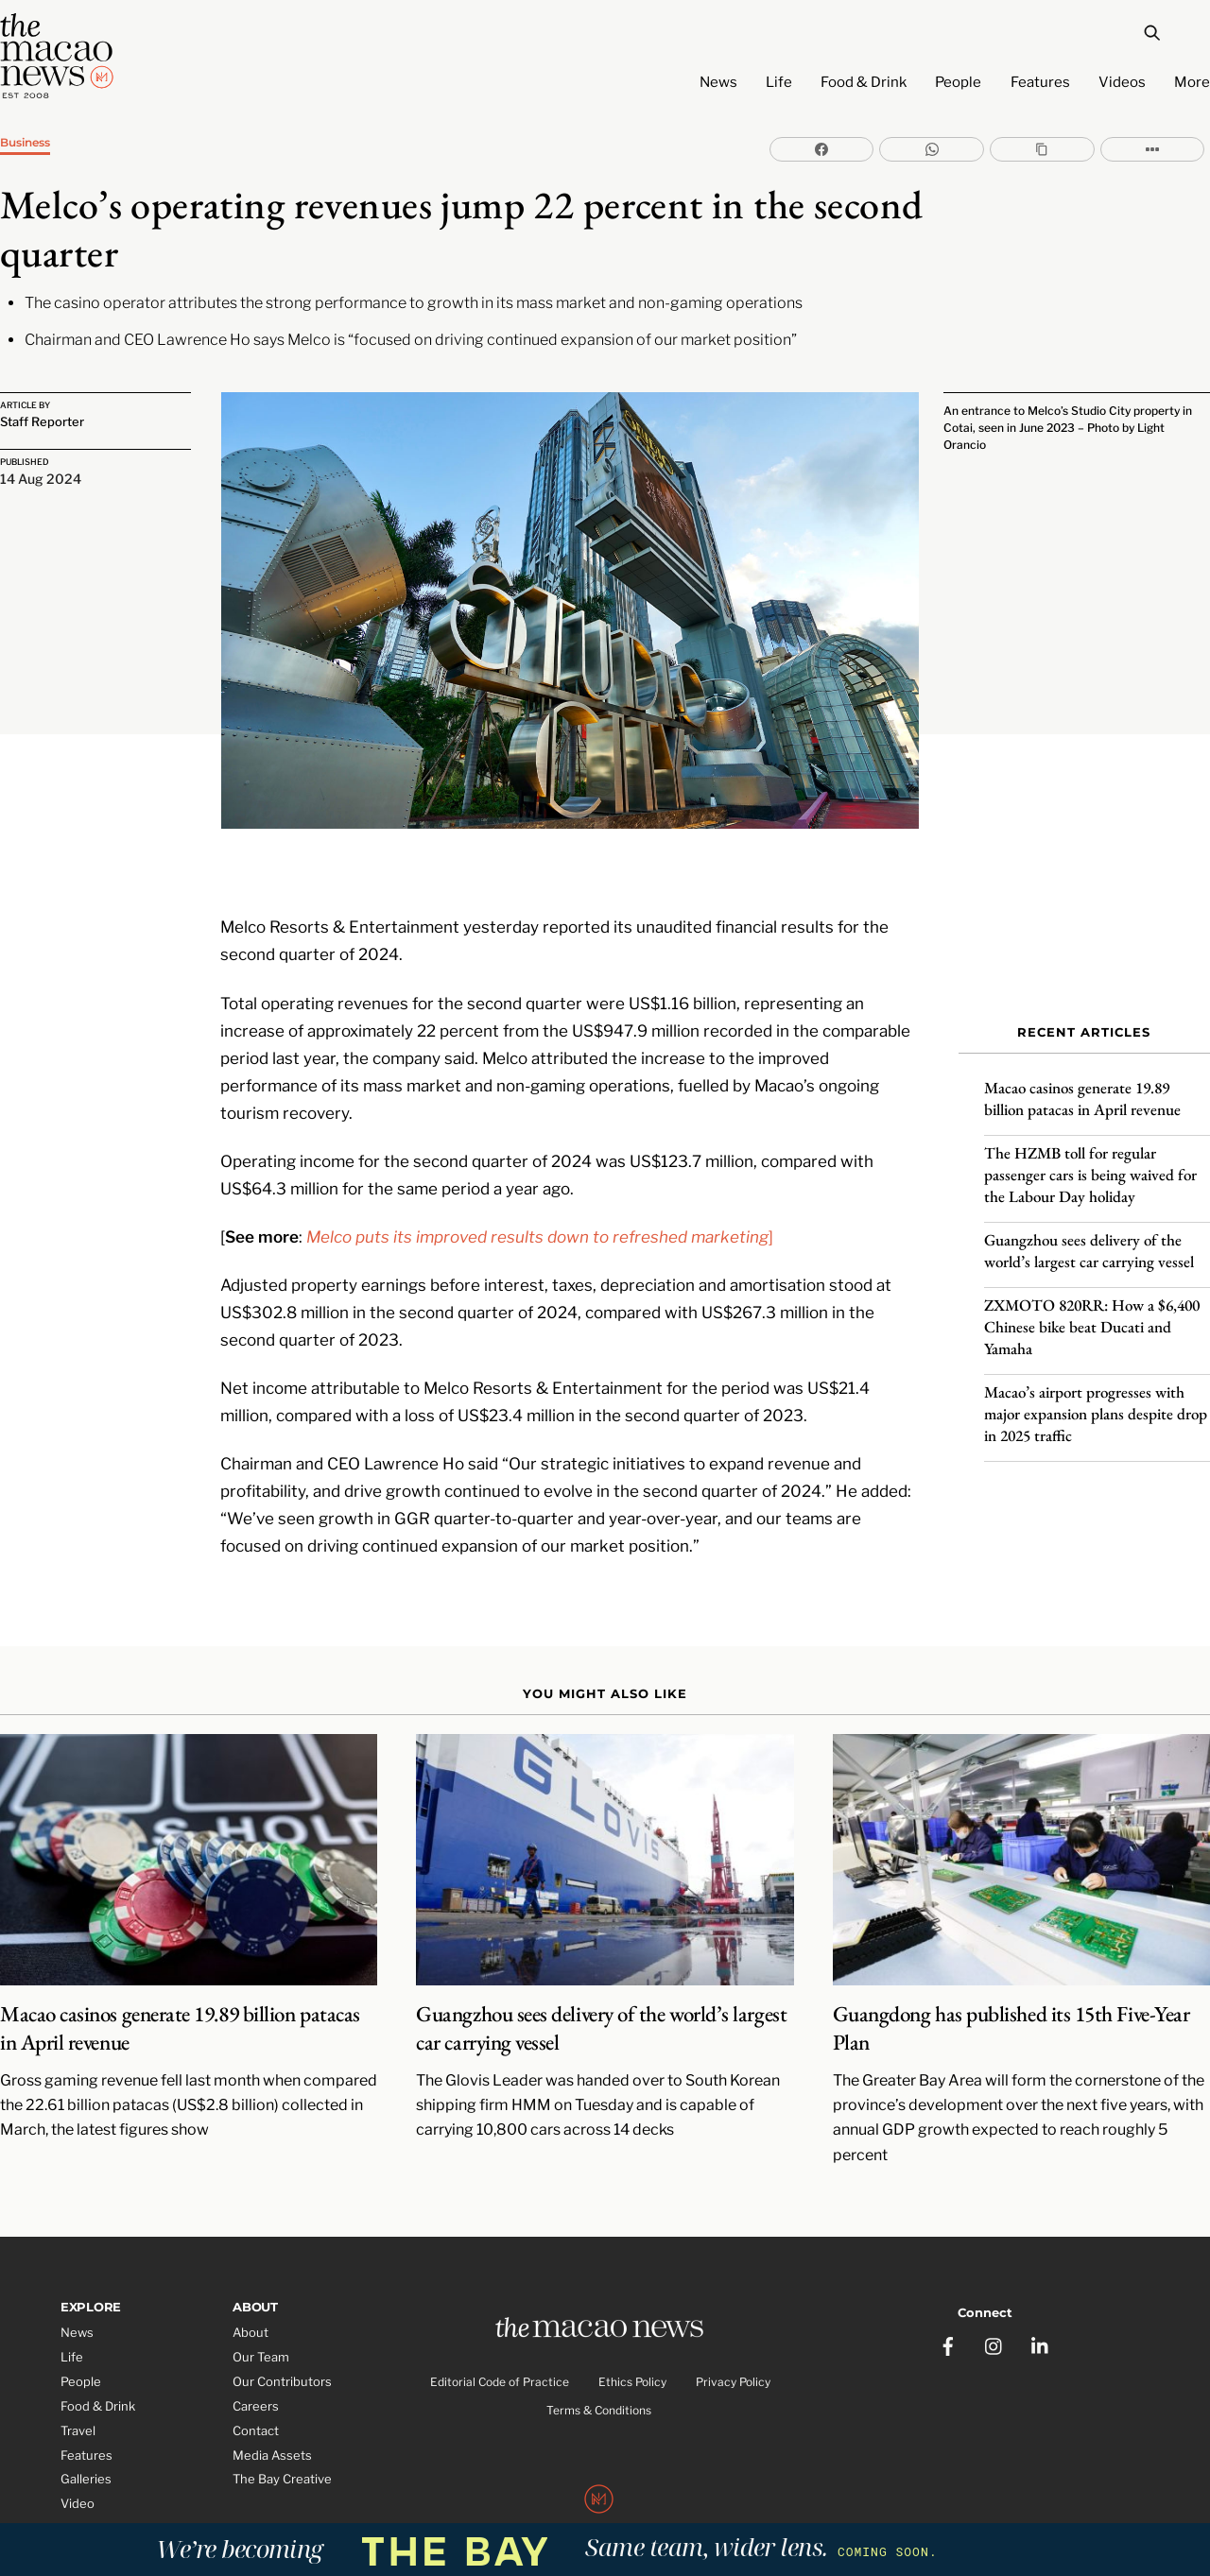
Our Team (261, 2317)
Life (779, 82)
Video (77, 2464)
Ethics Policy (632, 2344)
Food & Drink (864, 82)
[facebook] (948, 2299)
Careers (256, 2366)
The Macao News (542, 2503)
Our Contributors (282, 2341)
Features (1040, 82)
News (718, 82)
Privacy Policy (733, 2344)
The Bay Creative (282, 2439)
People (958, 82)
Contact (256, 2390)
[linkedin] (1041, 2299)
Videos (1122, 82)
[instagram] (994, 2299)
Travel (77, 2390)
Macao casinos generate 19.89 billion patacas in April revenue (1082, 1085)
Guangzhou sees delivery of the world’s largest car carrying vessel (1089, 1237)
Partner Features (110, 2488)
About (250, 2292)
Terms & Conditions (598, 2373)
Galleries (86, 2439)
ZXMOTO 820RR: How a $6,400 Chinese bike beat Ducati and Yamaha (1092, 1313)
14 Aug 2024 (40, 478)
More (1192, 82)
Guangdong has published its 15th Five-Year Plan (1011, 1989)
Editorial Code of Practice (499, 2344)
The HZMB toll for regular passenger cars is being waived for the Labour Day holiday (1090, 1161)
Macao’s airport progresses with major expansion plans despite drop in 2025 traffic (1095, 1400)
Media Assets (272, 2415)
